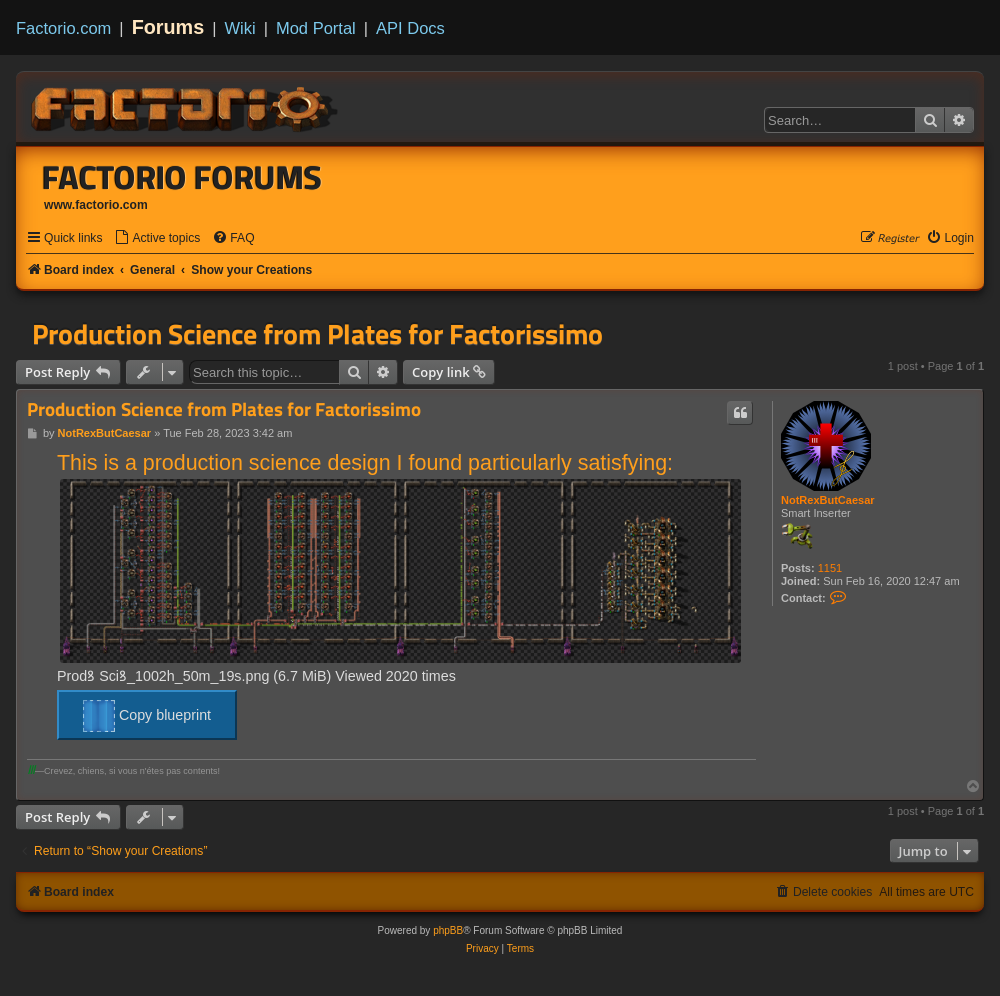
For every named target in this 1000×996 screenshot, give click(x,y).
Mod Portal (316, 28)
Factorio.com (63, 28)
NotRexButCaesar (828, 500)
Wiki (240, 28)
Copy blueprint (147, 716)
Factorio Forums (182, 177)
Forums (168, 27)
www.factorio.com (96, 205)
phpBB (448, 930)
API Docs (410, 28)
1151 (830, 568)
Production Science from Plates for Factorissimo (317, 334)
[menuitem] (157, 238)
